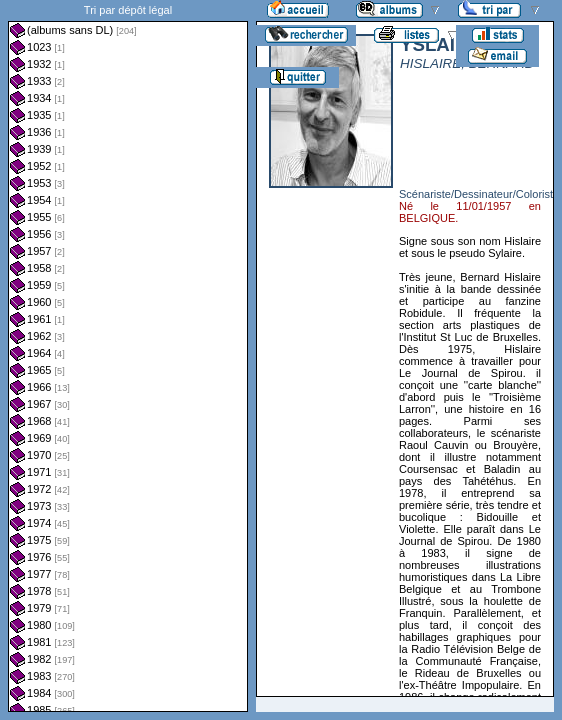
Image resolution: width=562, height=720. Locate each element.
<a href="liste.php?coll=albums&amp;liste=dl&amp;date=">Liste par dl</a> (128, 356)
